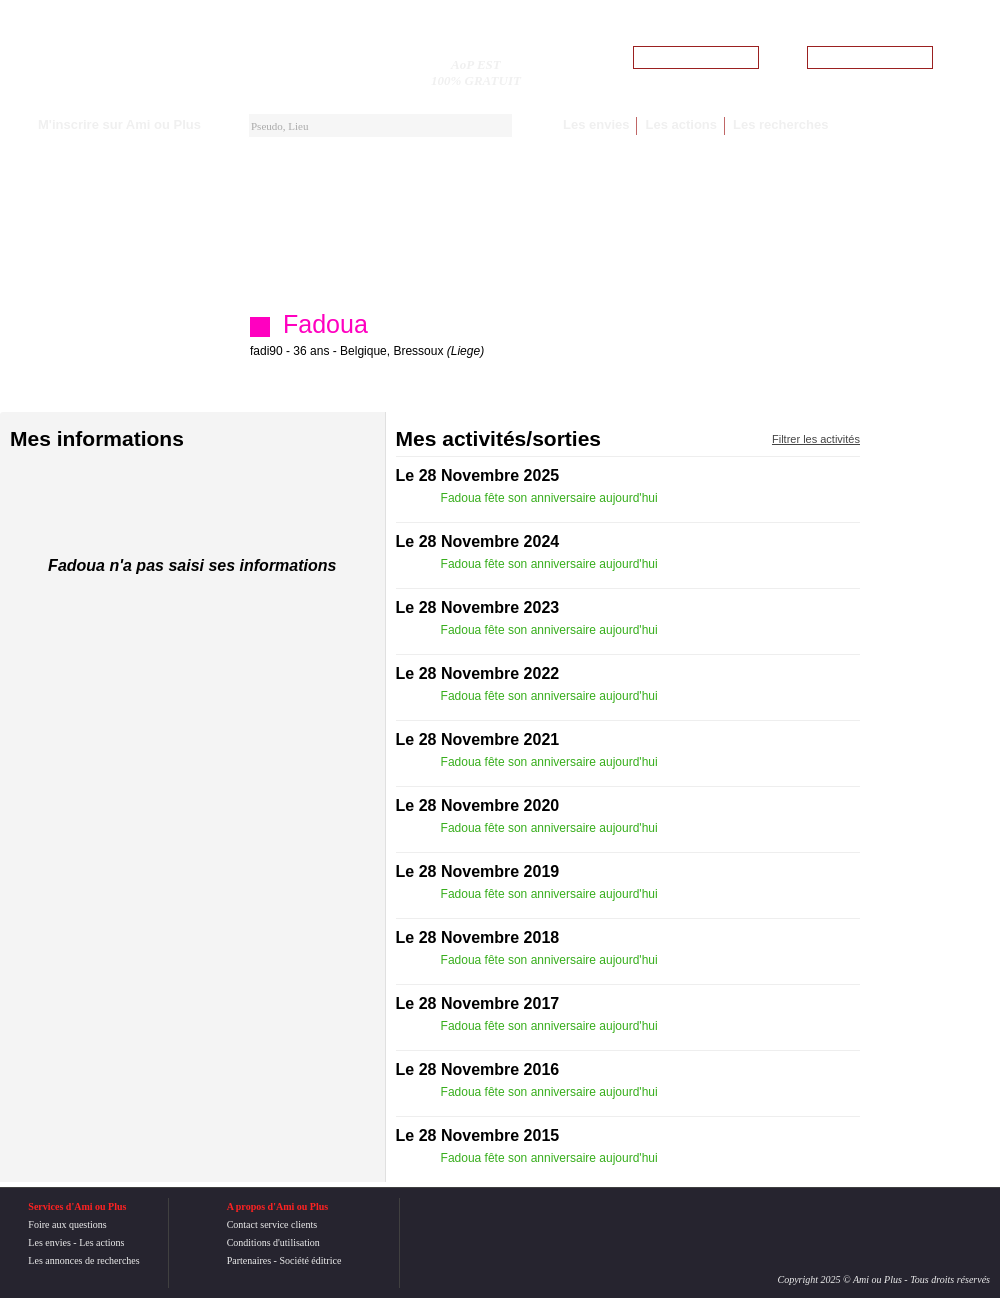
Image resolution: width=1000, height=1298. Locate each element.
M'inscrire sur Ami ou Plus (119, 124)
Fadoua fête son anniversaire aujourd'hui (551, 498)
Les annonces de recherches (83, 1260)
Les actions (681, 124)
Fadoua (325, 324)
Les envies (596, 124)
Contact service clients (272, 1224)
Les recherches (780, 124)
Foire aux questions (67, 1224)
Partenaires (249, 1260)
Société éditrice (310, 1260)
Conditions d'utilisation (273, 1242)
